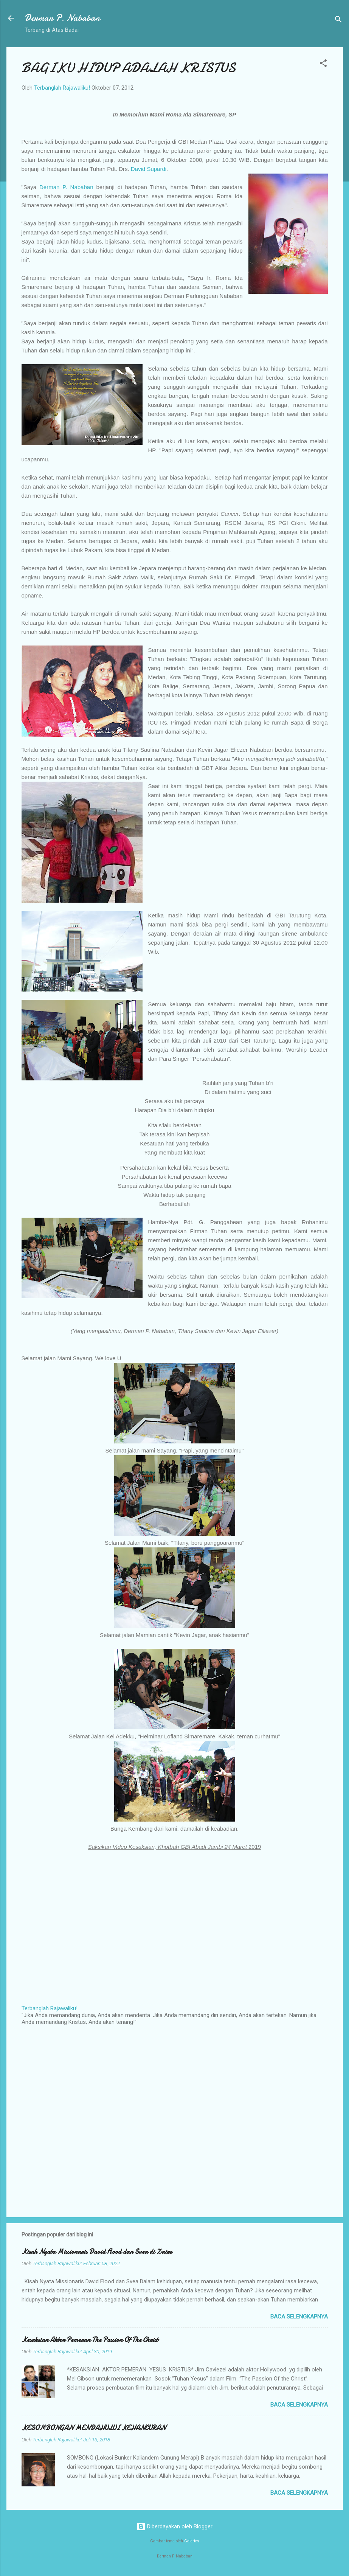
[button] (323, 64)
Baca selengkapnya (299, 2316)
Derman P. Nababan (62, 18)
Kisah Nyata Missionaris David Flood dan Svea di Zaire (97, 2251)
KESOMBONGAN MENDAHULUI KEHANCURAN (94, 2428)
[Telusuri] (338, 20)
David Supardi (148, 169)
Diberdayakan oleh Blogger (174, 2526)
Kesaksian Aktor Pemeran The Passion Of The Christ (90, 2340)
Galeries (191, 2541)
